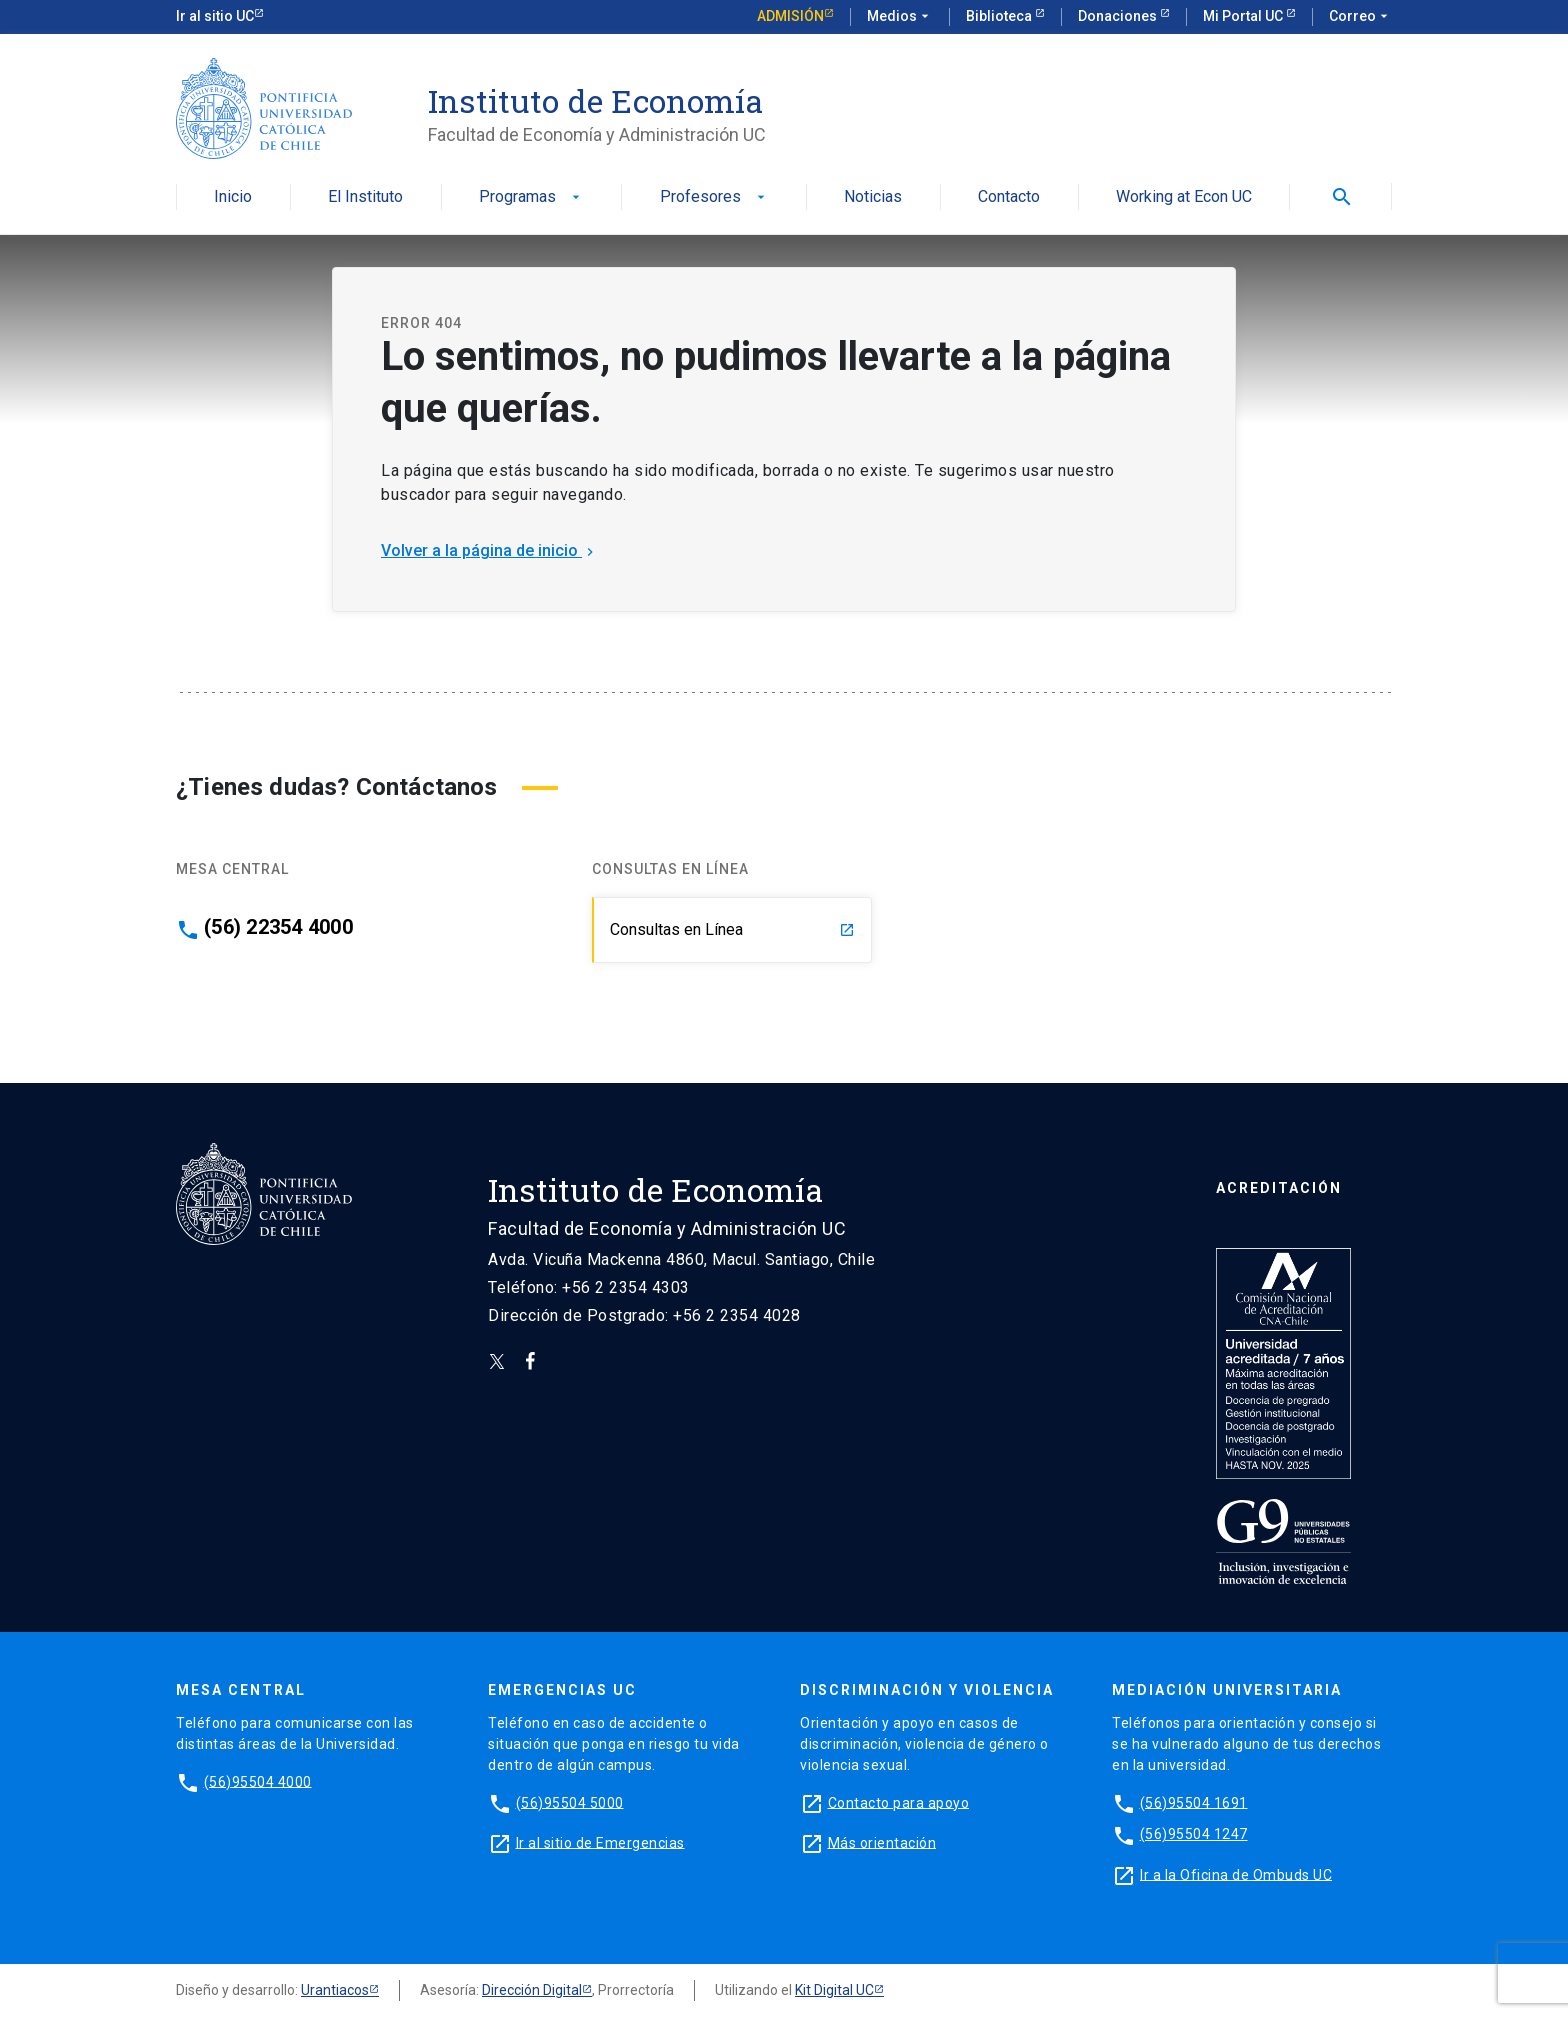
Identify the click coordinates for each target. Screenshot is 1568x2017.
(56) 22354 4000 (278, 927)
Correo (1360, 17)
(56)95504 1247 (1194, 1834)
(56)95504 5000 (570, 1802)
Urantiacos (335, 1990)
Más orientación (882, 1842)
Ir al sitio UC (215, 16)
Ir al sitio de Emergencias (600, 1842)
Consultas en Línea (732, 929)
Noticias (873, 197)
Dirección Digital (532, 1990)
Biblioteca (1000, 16)
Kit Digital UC (834, 1990)
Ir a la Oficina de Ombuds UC (1236, 1874)
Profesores (714, 197)
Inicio (233, 197)
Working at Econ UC (1184, 197)
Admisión (790, 16)
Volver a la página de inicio (489, 550)
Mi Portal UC (1244, 16)
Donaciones (1119, 16)
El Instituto (365, 197)
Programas (531, 197)
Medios (900, 17)
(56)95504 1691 (1194, 1802)
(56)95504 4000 (258, 1781)
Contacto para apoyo (899, 1802)
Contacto (1009, 197)
